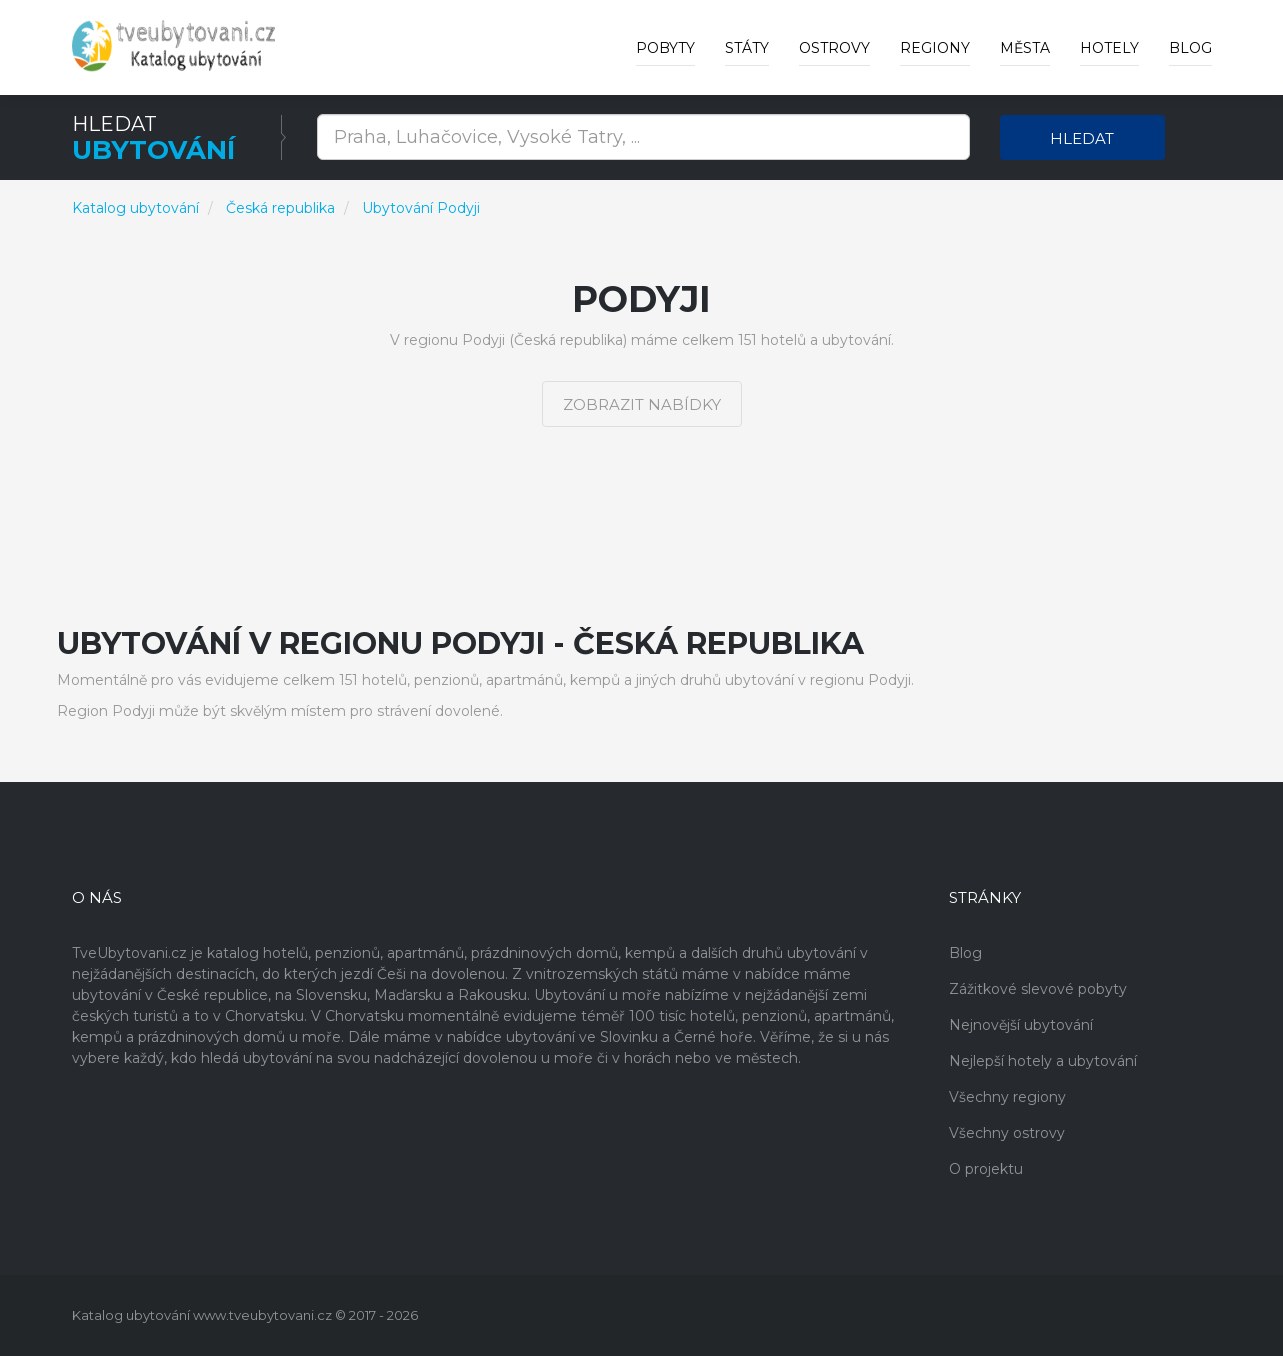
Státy (747, 48)
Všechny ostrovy (1007, 1133)
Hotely (1109, 48)
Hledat (1082, 138)
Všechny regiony (1007, 1097)
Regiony (935, 48)
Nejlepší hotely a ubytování (1043, 1061)
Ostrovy (834, 48)
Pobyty (665, 48)
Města (1025, 48)
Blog (1190, 48)
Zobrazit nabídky (642, 404)
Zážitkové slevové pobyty (1038, 989)
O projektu (986, 1169)
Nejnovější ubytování (1021, 1025)
